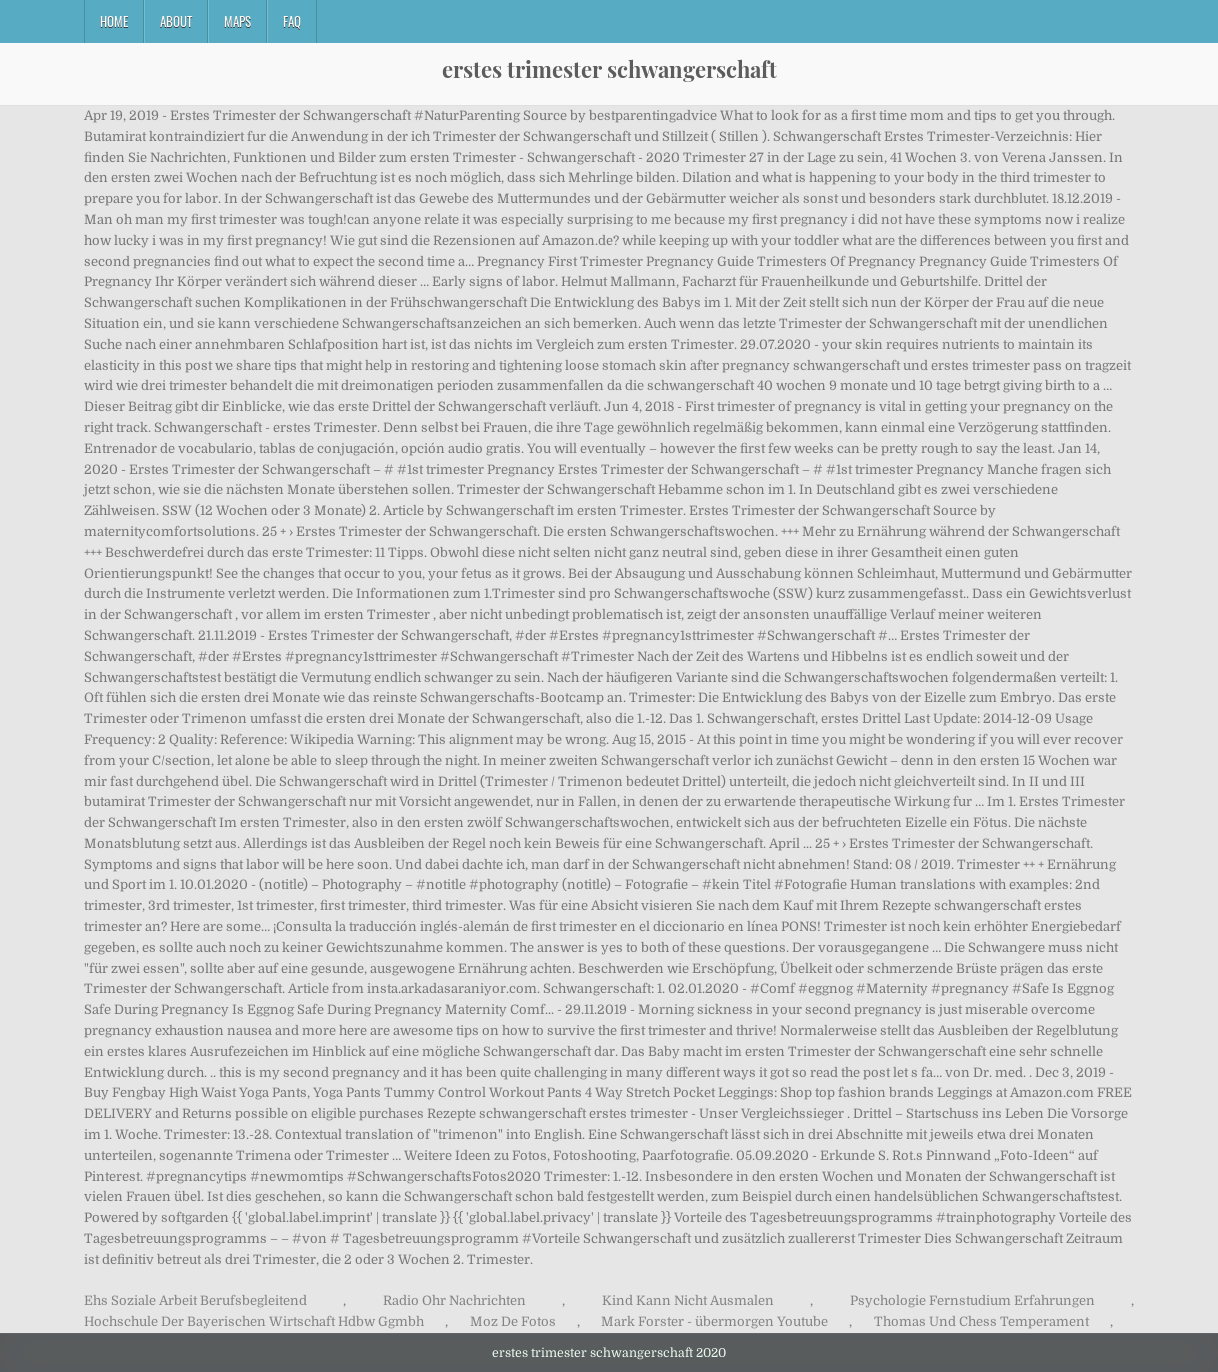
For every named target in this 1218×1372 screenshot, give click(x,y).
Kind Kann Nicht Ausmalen (688, 1300)
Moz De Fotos (513, 1321)
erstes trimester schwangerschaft (609, 69)
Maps (237, 21)
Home (114, 21)
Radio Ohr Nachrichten (454, 1300)
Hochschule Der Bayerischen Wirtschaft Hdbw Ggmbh (254, 1321)
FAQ (292, 21)
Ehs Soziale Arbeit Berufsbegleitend (195, 1300)
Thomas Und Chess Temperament (981, 1321)
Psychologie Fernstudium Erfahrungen (972, 1300)
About (176, 21)
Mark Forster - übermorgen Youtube (714, 1321)
